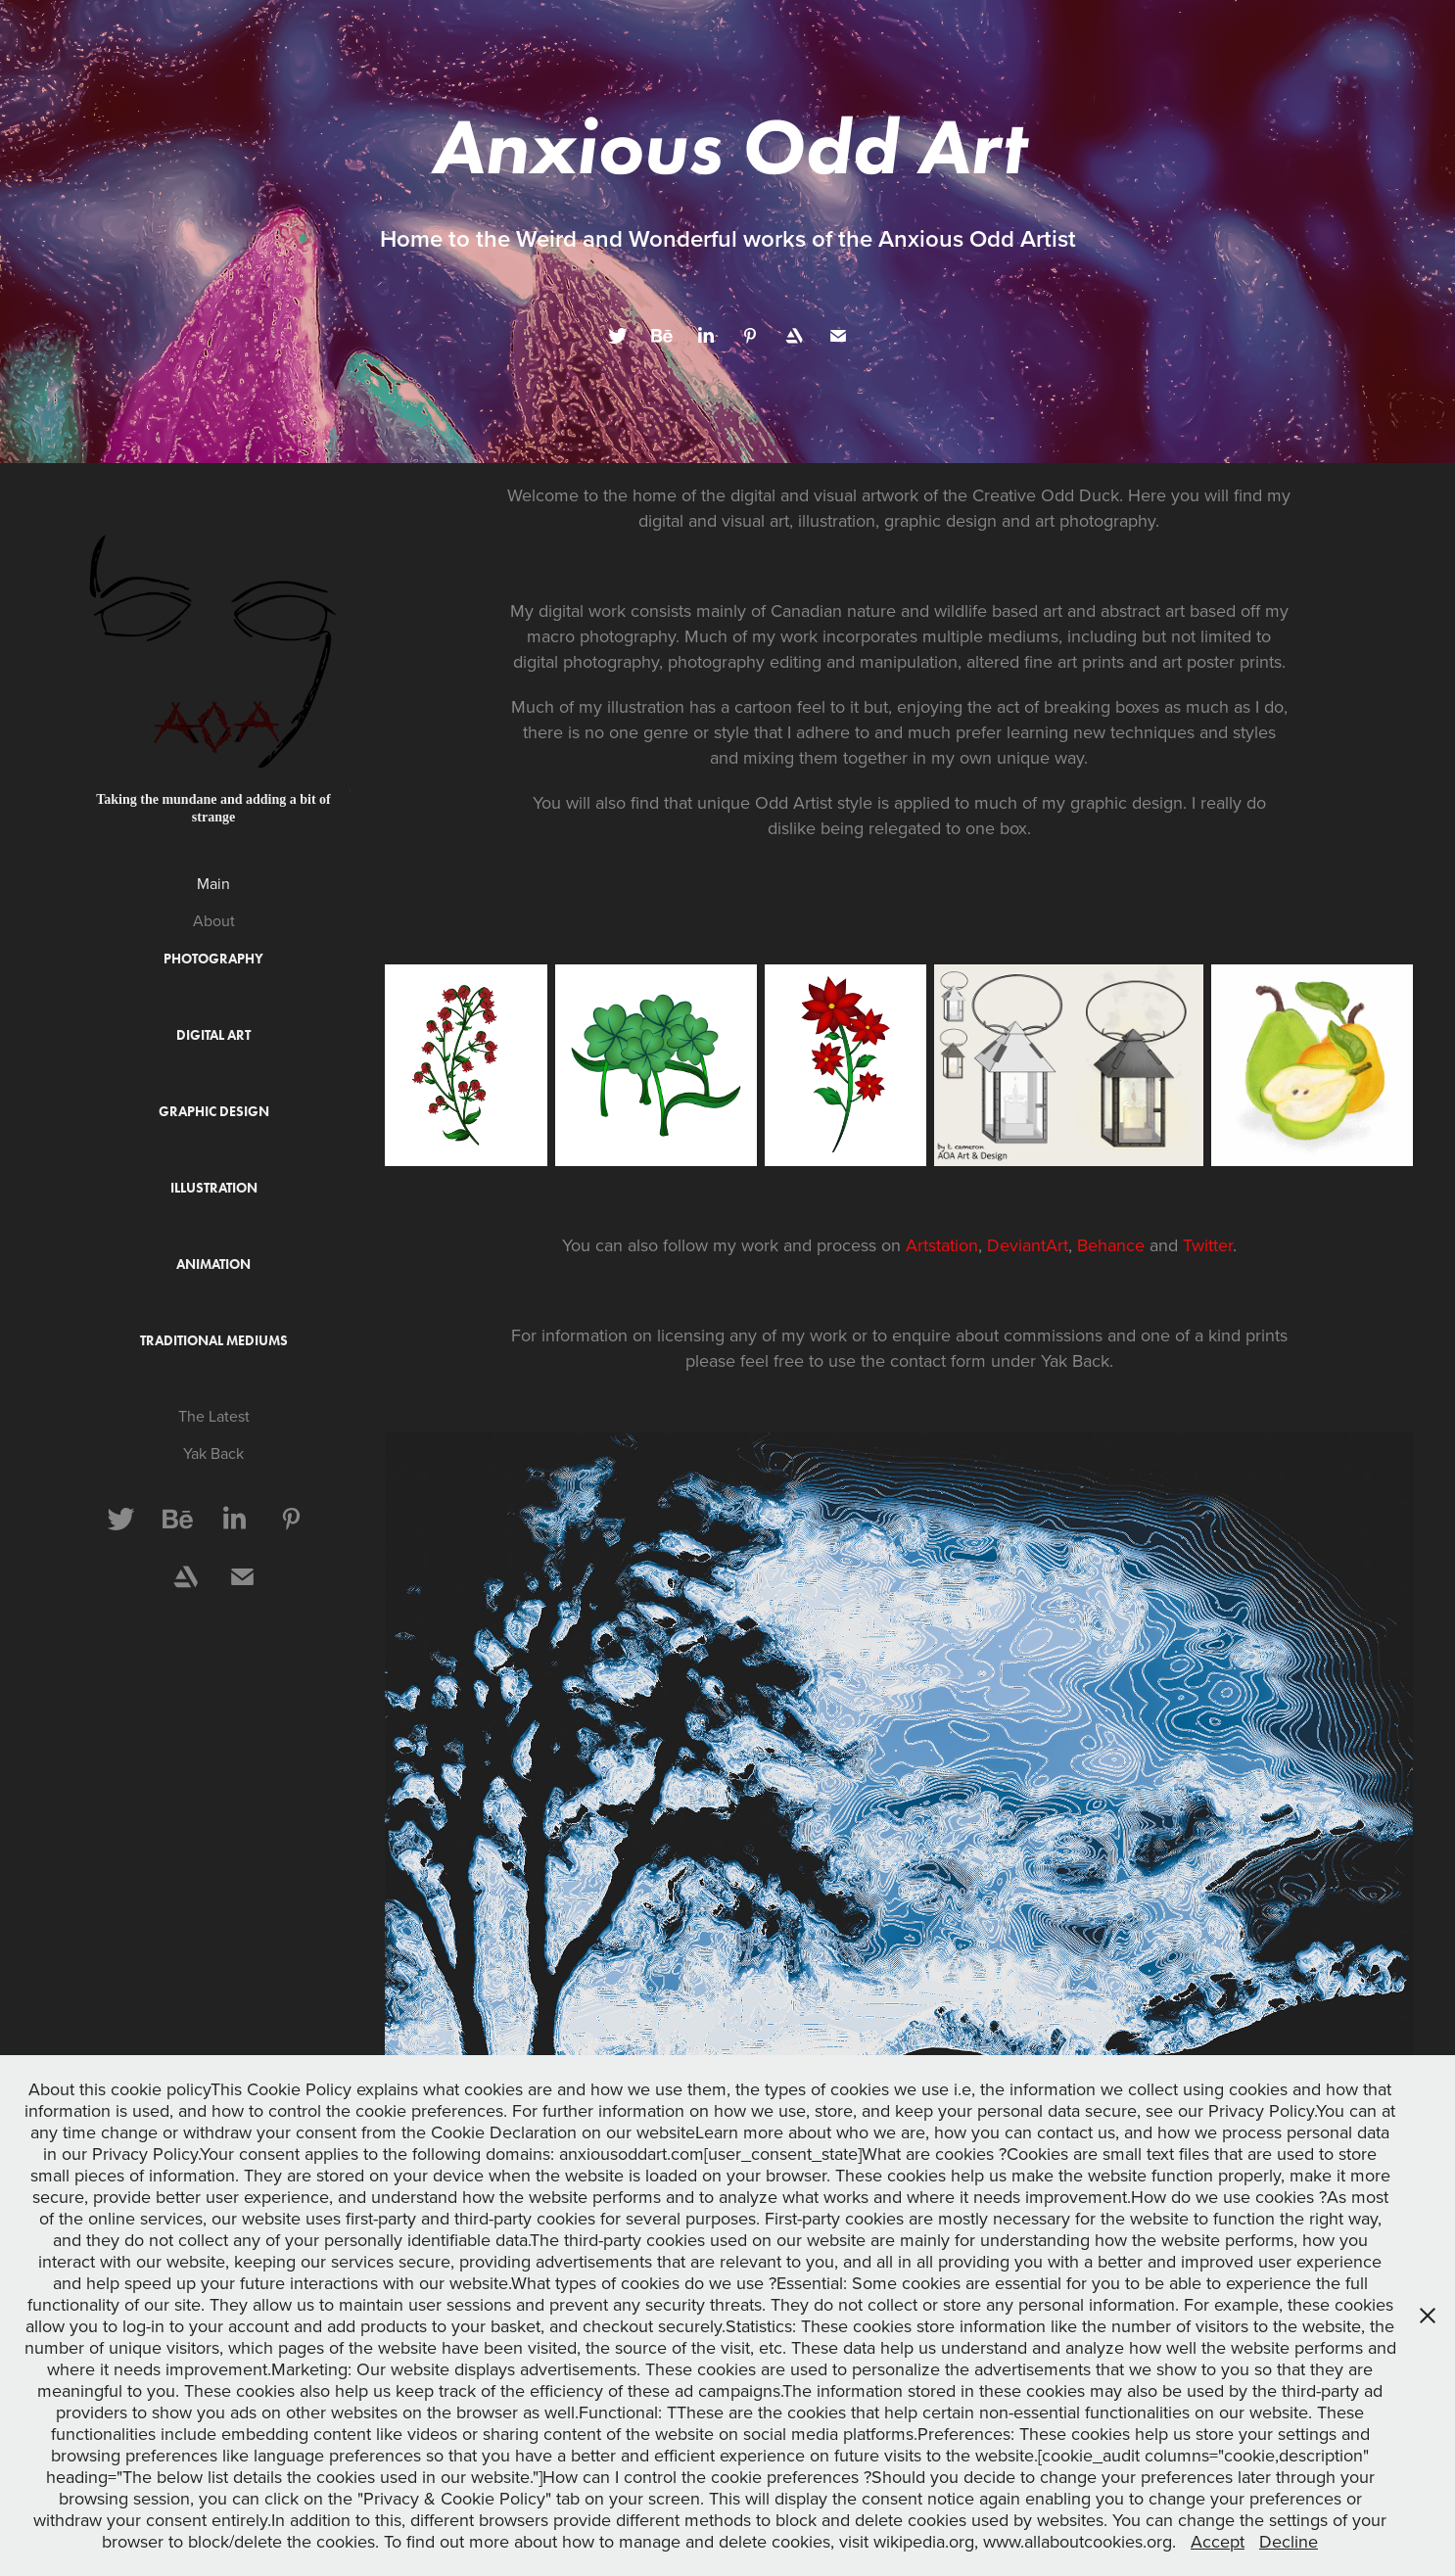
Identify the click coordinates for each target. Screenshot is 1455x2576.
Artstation (942, 1245)
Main (213, 883)
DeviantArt (1027, 1245)
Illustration (214, 1188)
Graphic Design (214, 1111)
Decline (1288, 2541)
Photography (213, 959)
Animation (213, 1264)
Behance (1113, 1245)
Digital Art (213, 1035)
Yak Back (213, 1453)
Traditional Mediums (214, 1341)
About (214, 920)
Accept (1217, 2541)
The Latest (214, 1416)
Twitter (1208, 1245)
